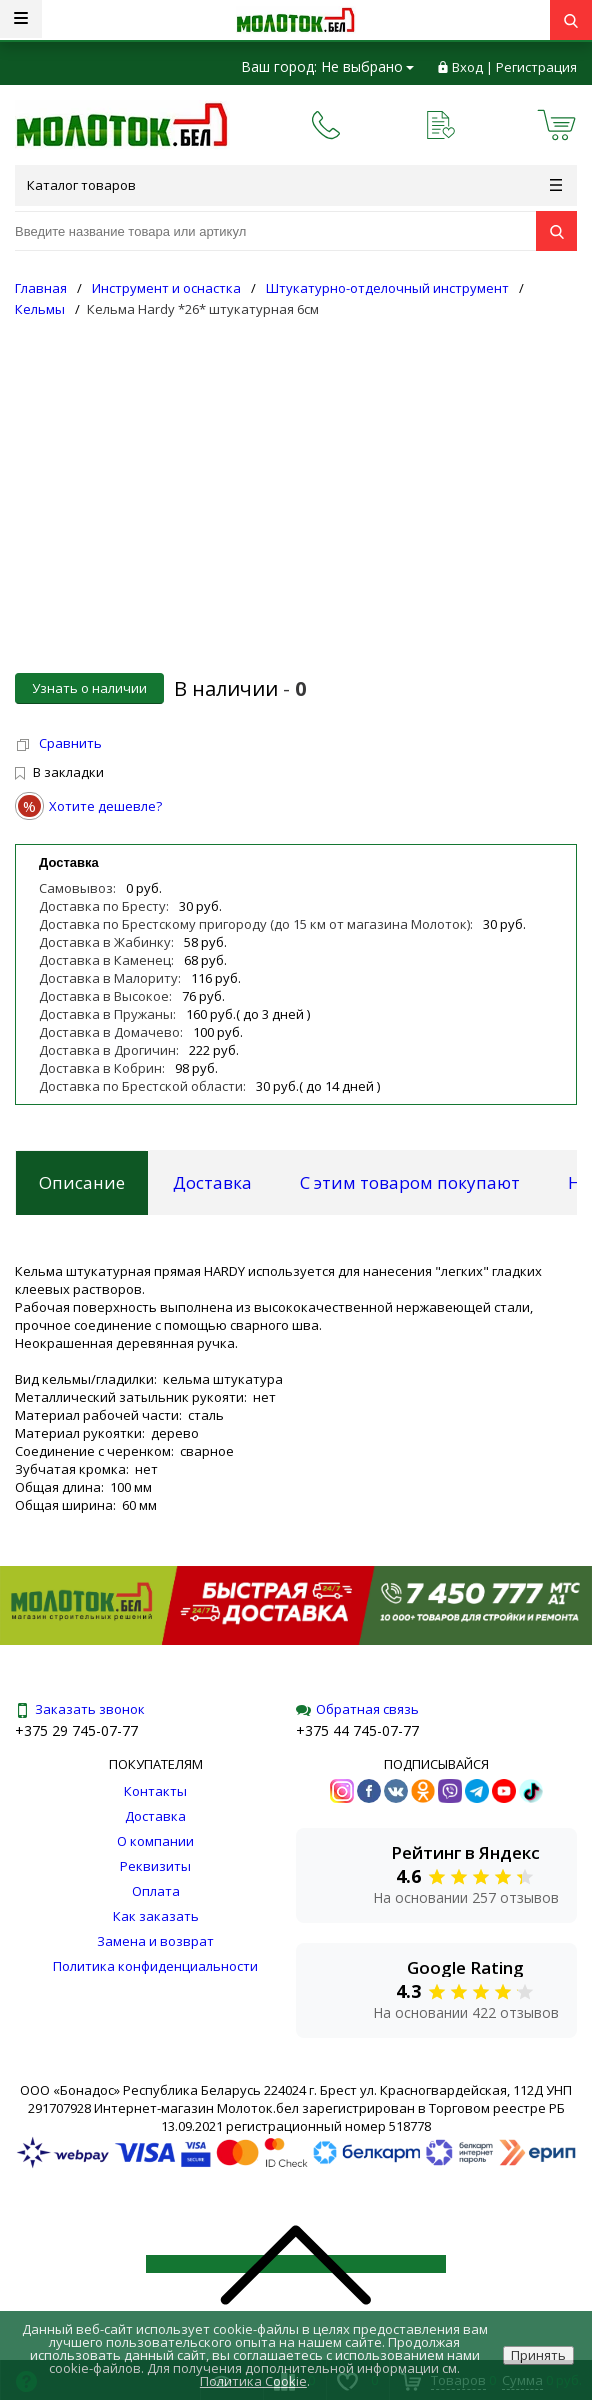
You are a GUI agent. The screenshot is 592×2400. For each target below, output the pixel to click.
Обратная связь (357, 1709)
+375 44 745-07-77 (357, 1730)
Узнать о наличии (89, 688)
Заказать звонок (80, 1709)
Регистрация (536, 67)
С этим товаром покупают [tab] (410, 1182)
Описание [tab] (82, 1182)
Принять (538, 2355)
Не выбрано (367, 66)
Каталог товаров (294, 185)
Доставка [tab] (212, 1182)
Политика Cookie (253, 2381)
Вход (467, 67)
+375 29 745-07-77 (76, 1730)
